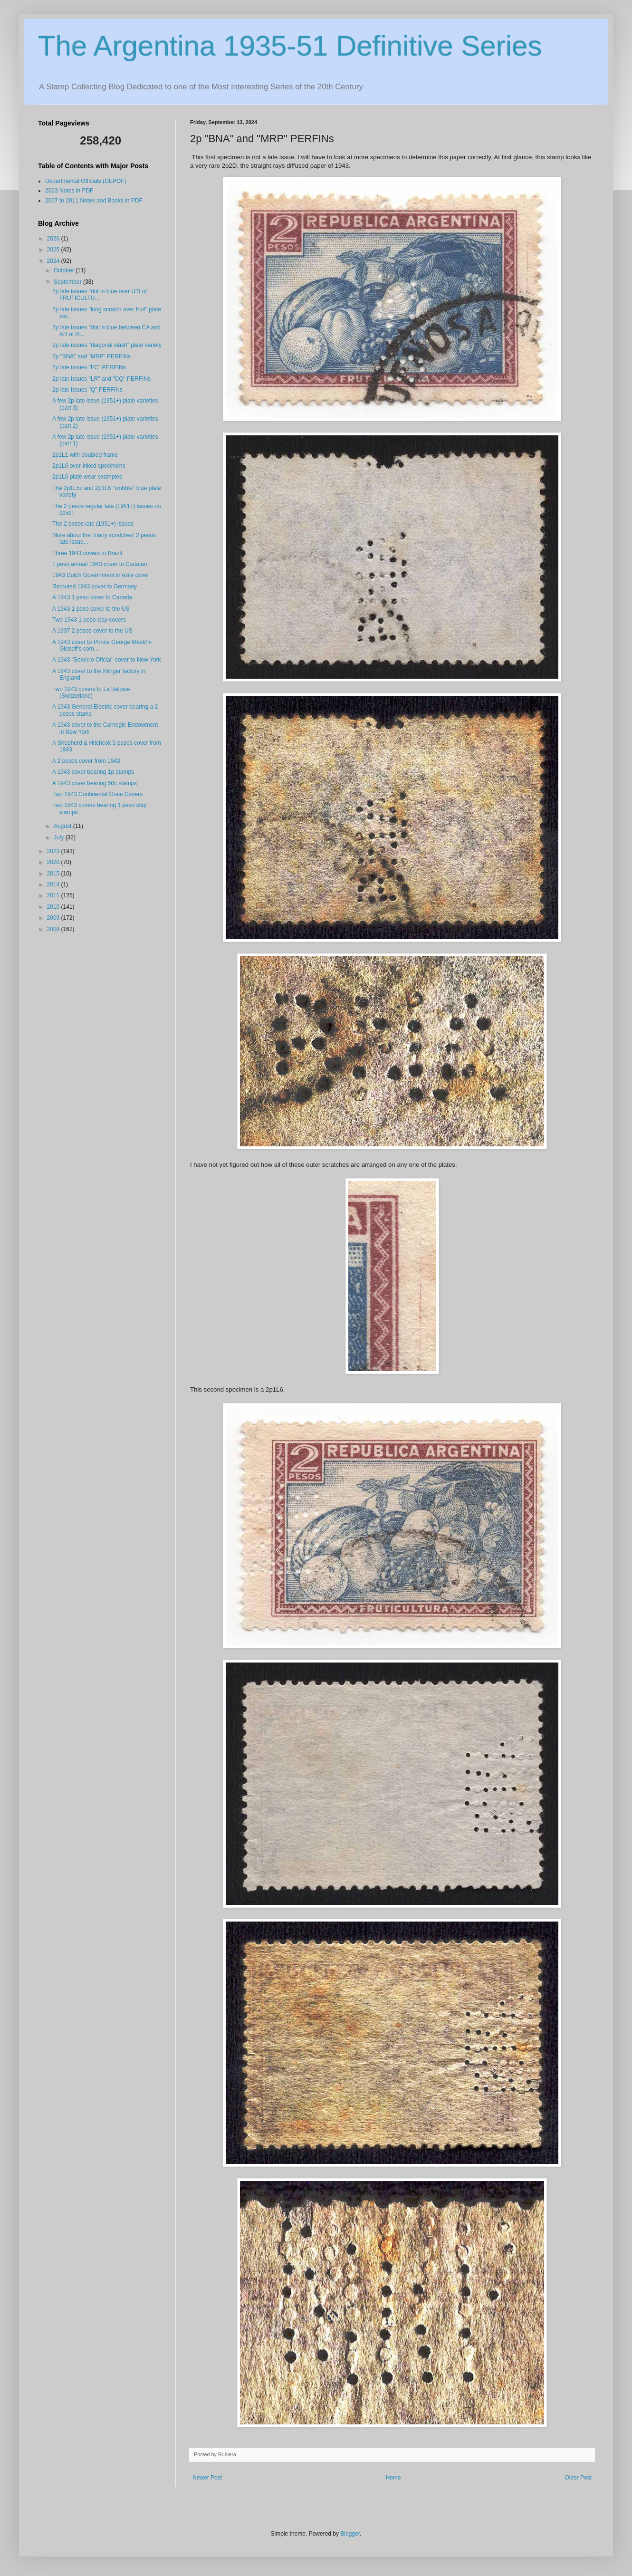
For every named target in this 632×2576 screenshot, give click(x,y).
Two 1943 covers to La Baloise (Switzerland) (91, 692)
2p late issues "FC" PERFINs (89, 367)
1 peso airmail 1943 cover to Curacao (99, 564)
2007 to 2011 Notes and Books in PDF (94, 200)
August (63, 826)
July (60, 837)
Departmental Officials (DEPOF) (85, 181)
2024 (54, 261)
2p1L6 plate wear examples (87, 476)
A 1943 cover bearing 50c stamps (94, 783)
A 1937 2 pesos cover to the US (92, 630)
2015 (54, 873)
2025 (54, 249)
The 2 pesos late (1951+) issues (93, 523)
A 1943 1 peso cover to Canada (92, 597)
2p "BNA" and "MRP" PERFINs (91, 356)
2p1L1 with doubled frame (85, 455)
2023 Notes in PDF (69, 190)
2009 (54, 917)
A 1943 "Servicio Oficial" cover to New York (106, 659)
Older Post (578, 2477)
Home (393, 2477)
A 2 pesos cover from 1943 (86, 761)
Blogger (350, 2533)
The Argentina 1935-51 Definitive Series (290, 46)
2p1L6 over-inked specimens (88, 465)
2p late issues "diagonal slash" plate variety (107, 345)
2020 (54, 862)
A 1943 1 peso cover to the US (91, 609)
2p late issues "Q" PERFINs (87, 389)
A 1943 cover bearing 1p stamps (93, 772)
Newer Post (207, 2477)
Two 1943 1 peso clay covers (89, 619)
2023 (54, 851)
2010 (54, 907)
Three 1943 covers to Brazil (87, 553)
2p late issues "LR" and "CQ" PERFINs (101, 378)
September (68, 282)
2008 (54, 929)
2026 (54, 238)
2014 (54, 884)
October (65, 270)
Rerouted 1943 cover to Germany (94, 586)
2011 (54, 895)
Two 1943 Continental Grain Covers (97, 794)
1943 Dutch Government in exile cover (100, 575)
